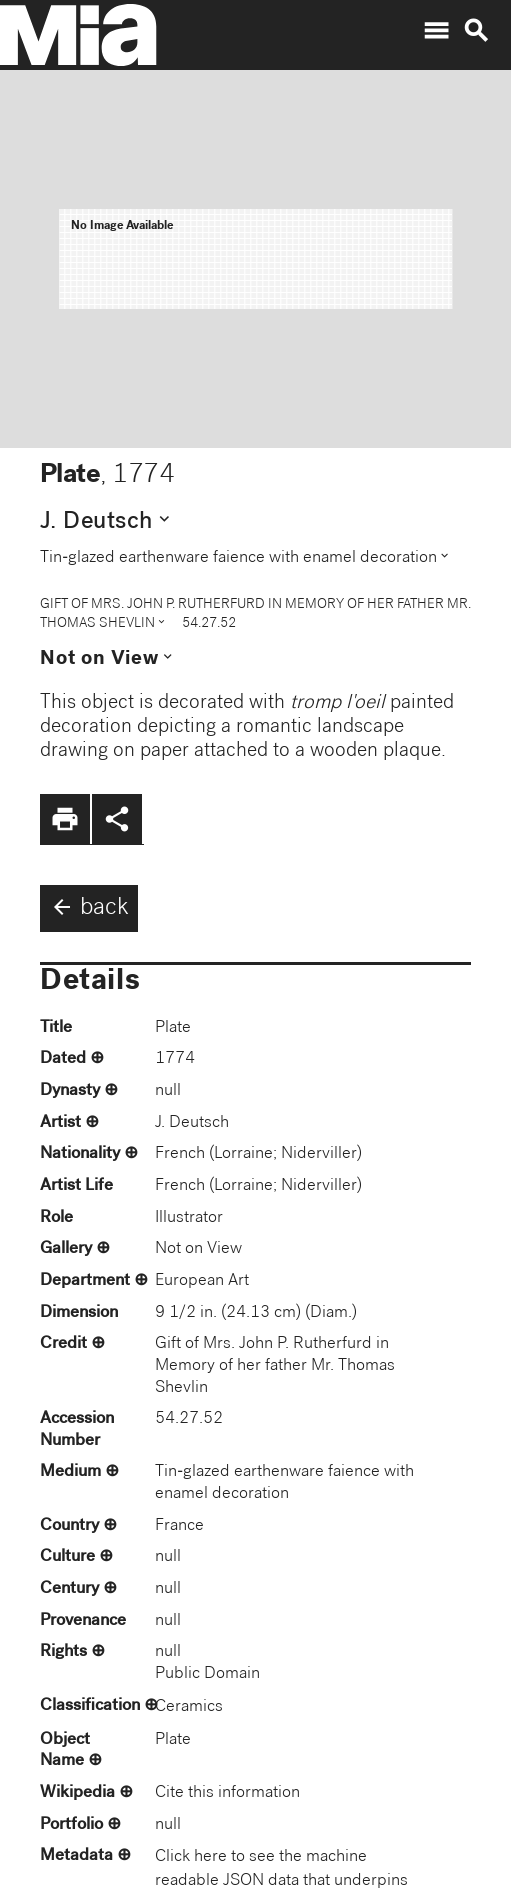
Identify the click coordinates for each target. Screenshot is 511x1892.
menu (436, 31)
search (476, 31)
